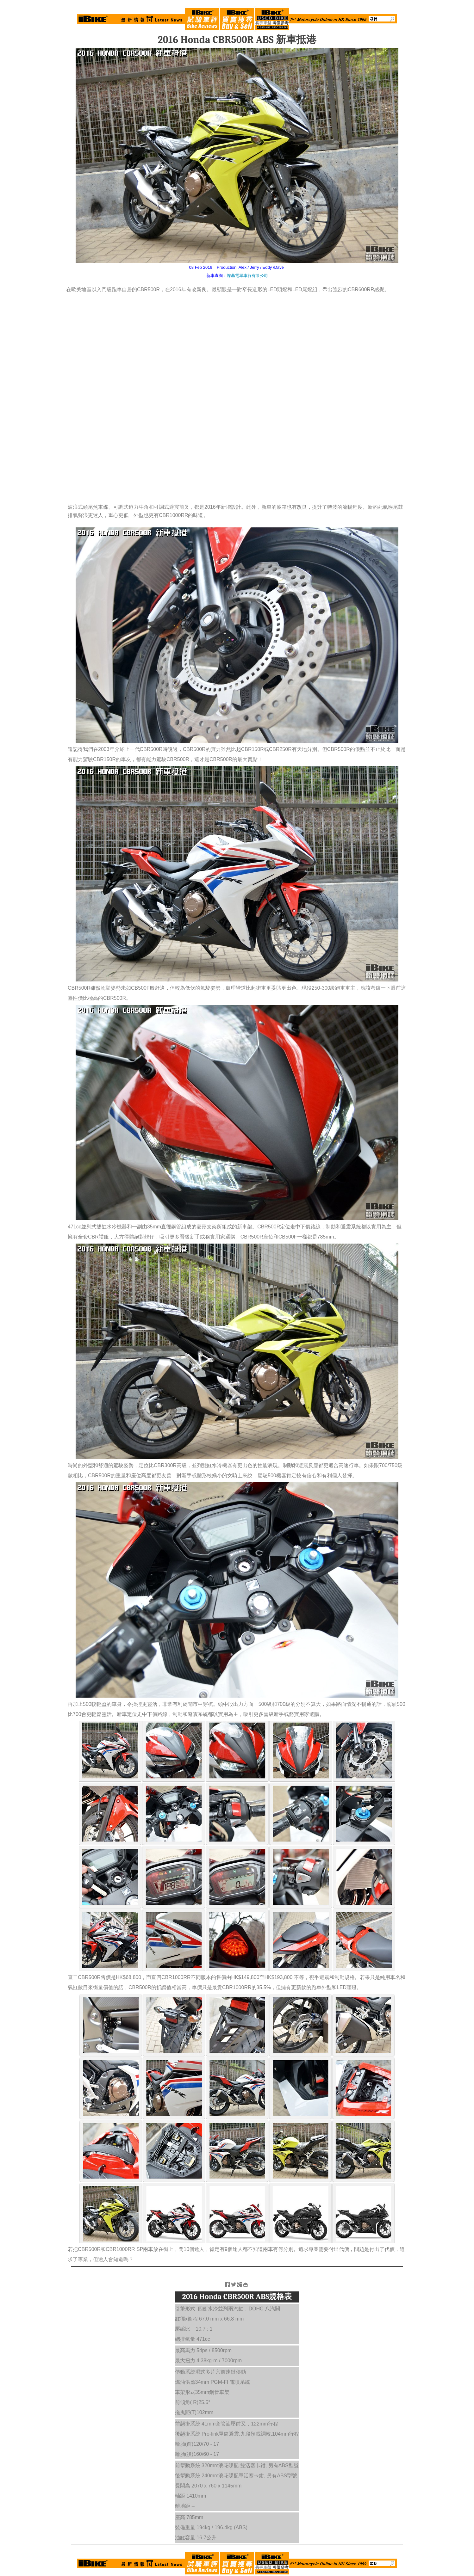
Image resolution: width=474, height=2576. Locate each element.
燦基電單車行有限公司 (247, 275)
